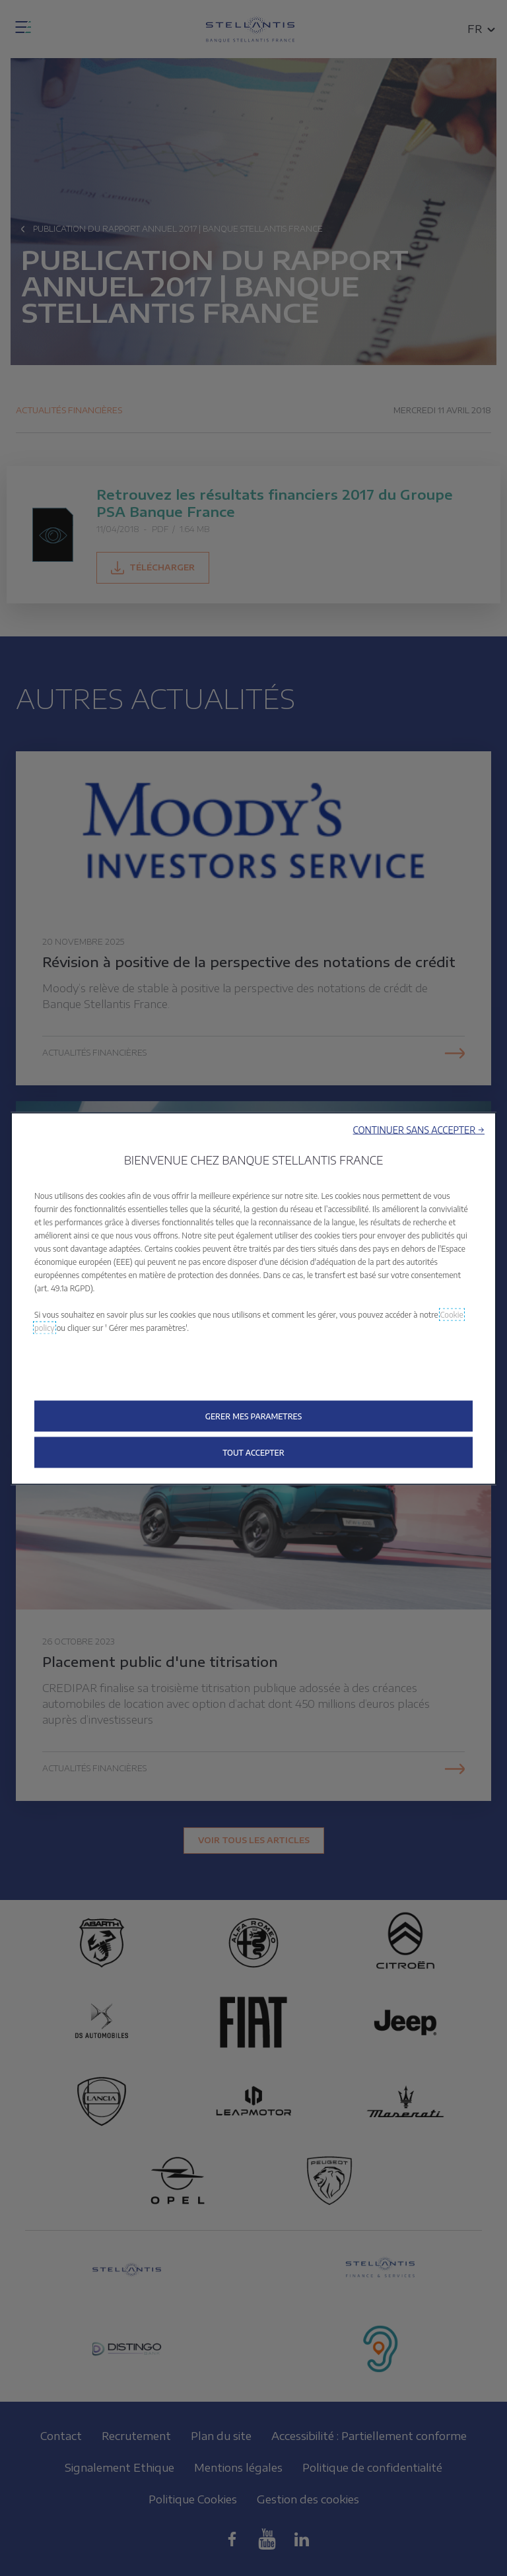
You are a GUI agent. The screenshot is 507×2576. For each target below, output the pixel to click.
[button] (419, 1129)
